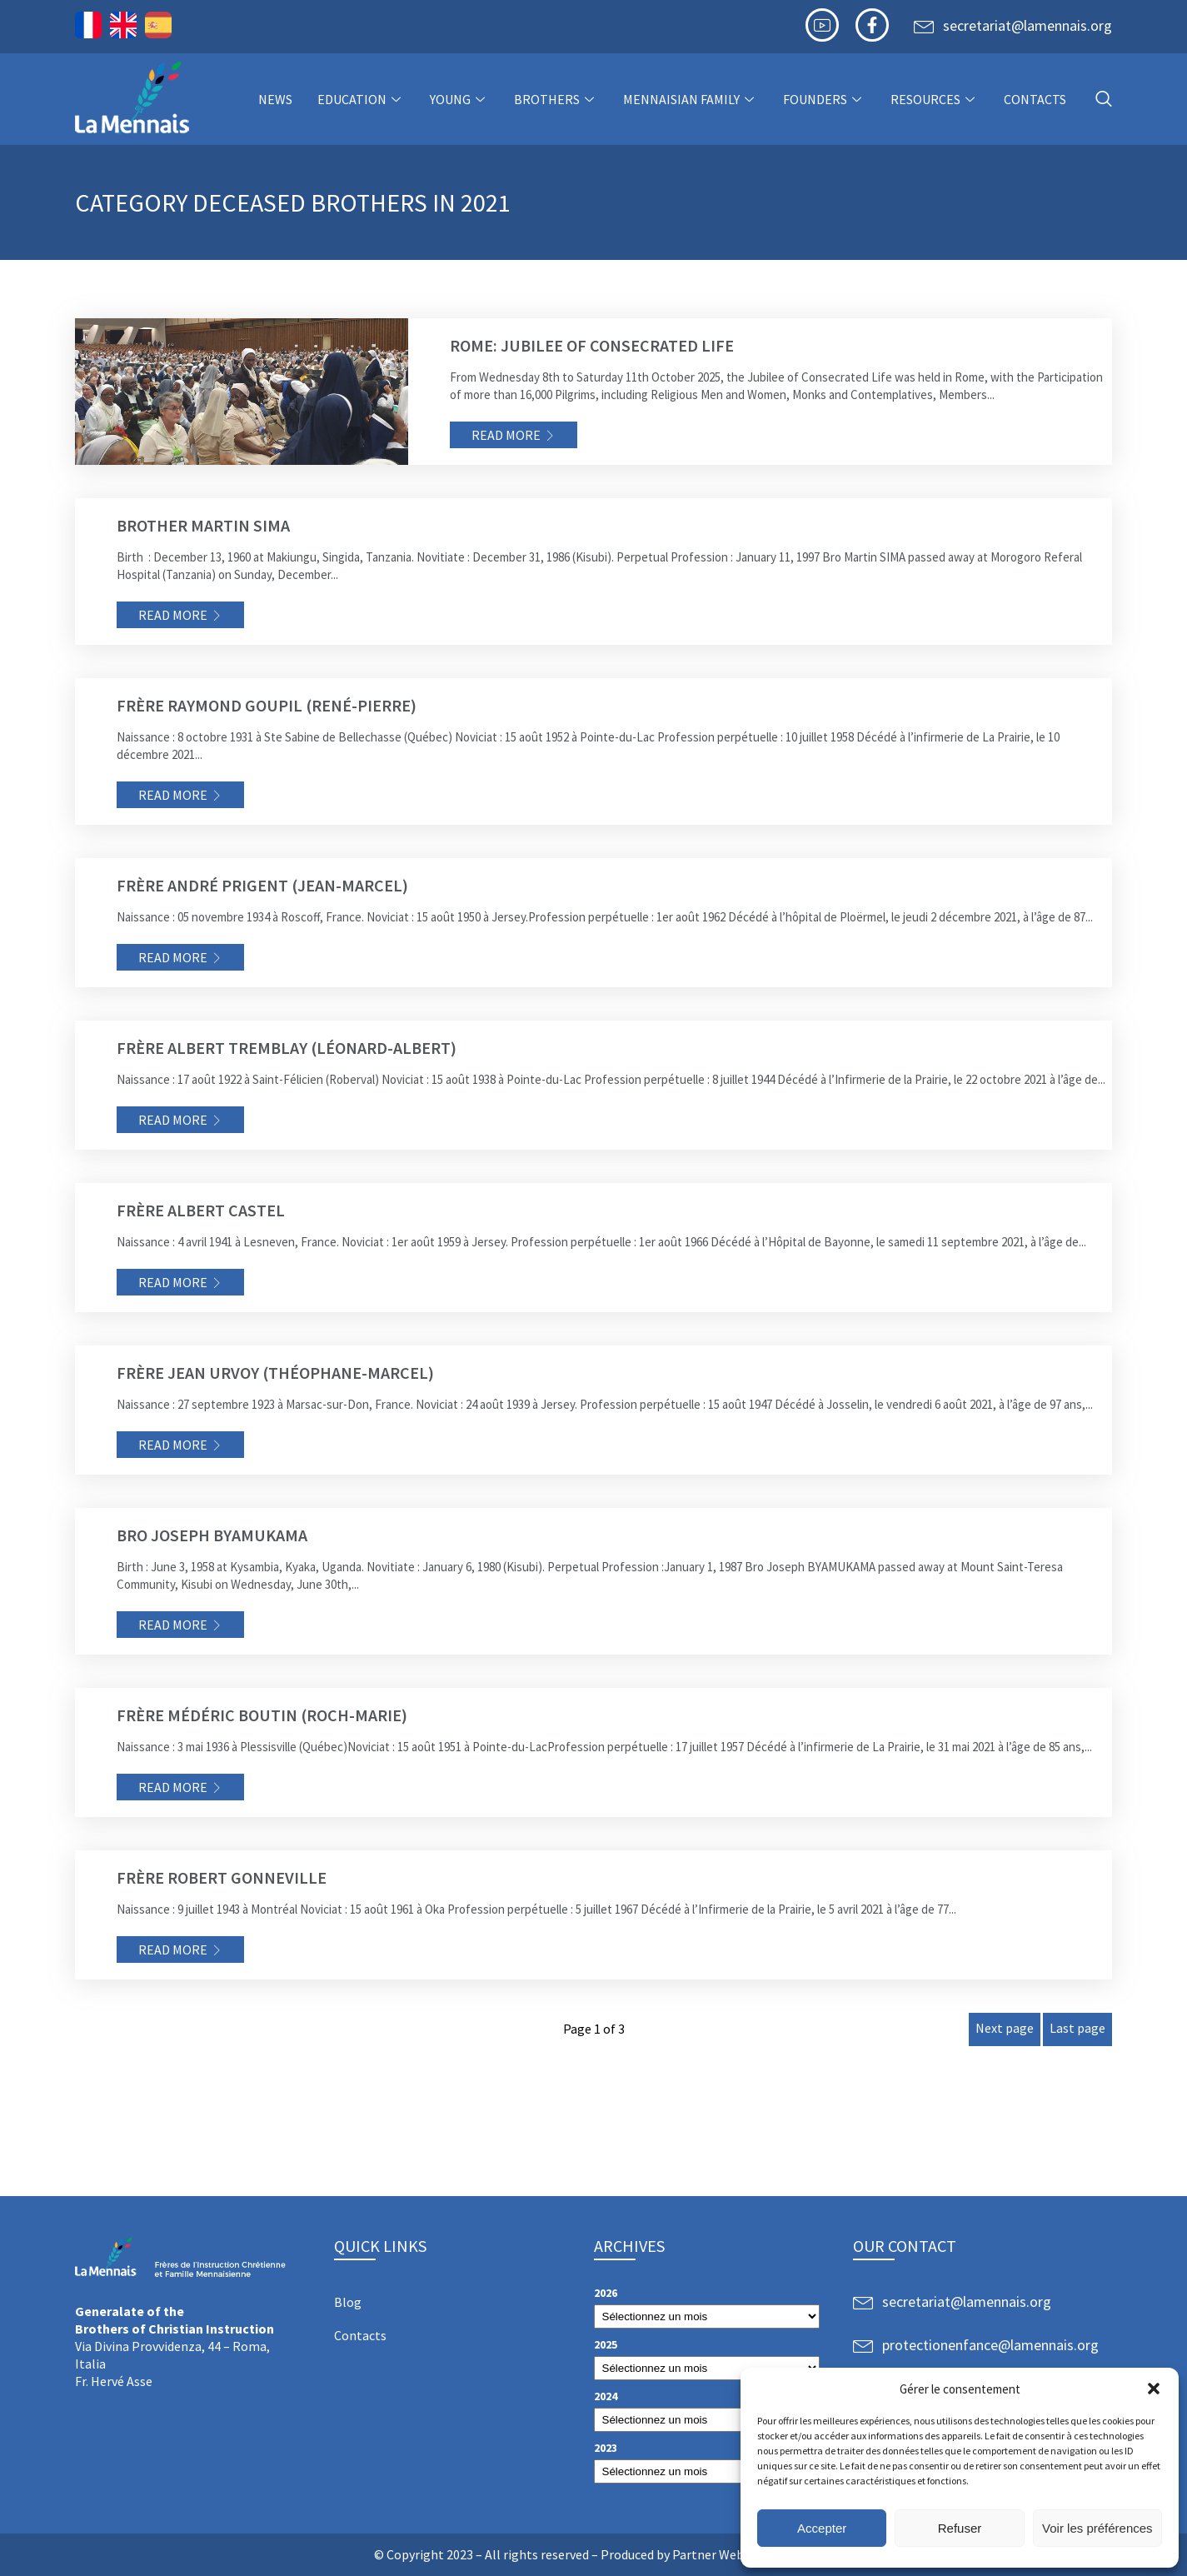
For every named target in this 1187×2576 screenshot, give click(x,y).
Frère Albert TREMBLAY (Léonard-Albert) (286, 1047)
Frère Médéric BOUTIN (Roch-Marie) (262, 1715)
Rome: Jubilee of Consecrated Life (592, 345)
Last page (1077, 2027)
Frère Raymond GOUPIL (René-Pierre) (266, 705)
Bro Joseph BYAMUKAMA (212, 1535)
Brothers (556, 99)
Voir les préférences (1097, 2528)
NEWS (275, 99)
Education (361, 99)
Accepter (821, 2528)
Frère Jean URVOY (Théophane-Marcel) (275, 1372)
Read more (506, 435)
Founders (824, 99)
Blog (348, 2302)
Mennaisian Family (690, 99)
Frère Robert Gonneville (222, 1877)
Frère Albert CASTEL (201, 1210)
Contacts (1035, 99)
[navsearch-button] (1103, 99)
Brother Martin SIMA (203, 525)
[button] (1153, 2388)
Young (459, 99)
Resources (934, 99)
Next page (1004, 2027)
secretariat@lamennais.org (1027, 25)
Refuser (960, 2528)
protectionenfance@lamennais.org (990, 2344)
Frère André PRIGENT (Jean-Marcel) (262, 885)
